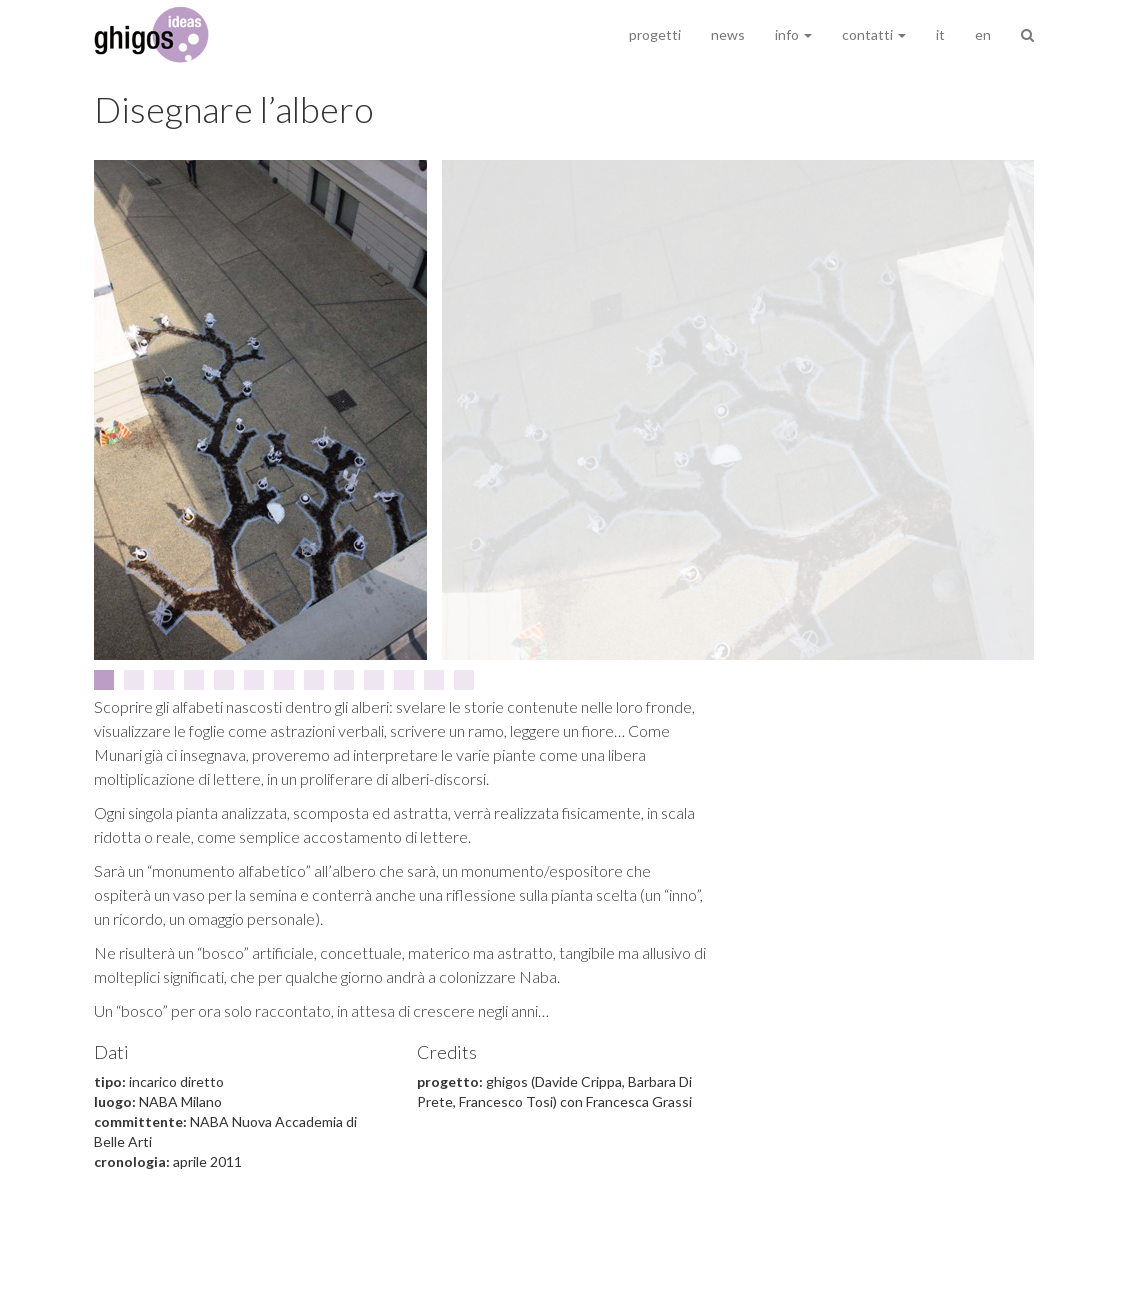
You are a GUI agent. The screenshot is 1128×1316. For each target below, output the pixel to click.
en (983, 34)
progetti (655, 34)
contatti (874, 34)
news (728, 34)
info (793, 34)
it (940, 34)
